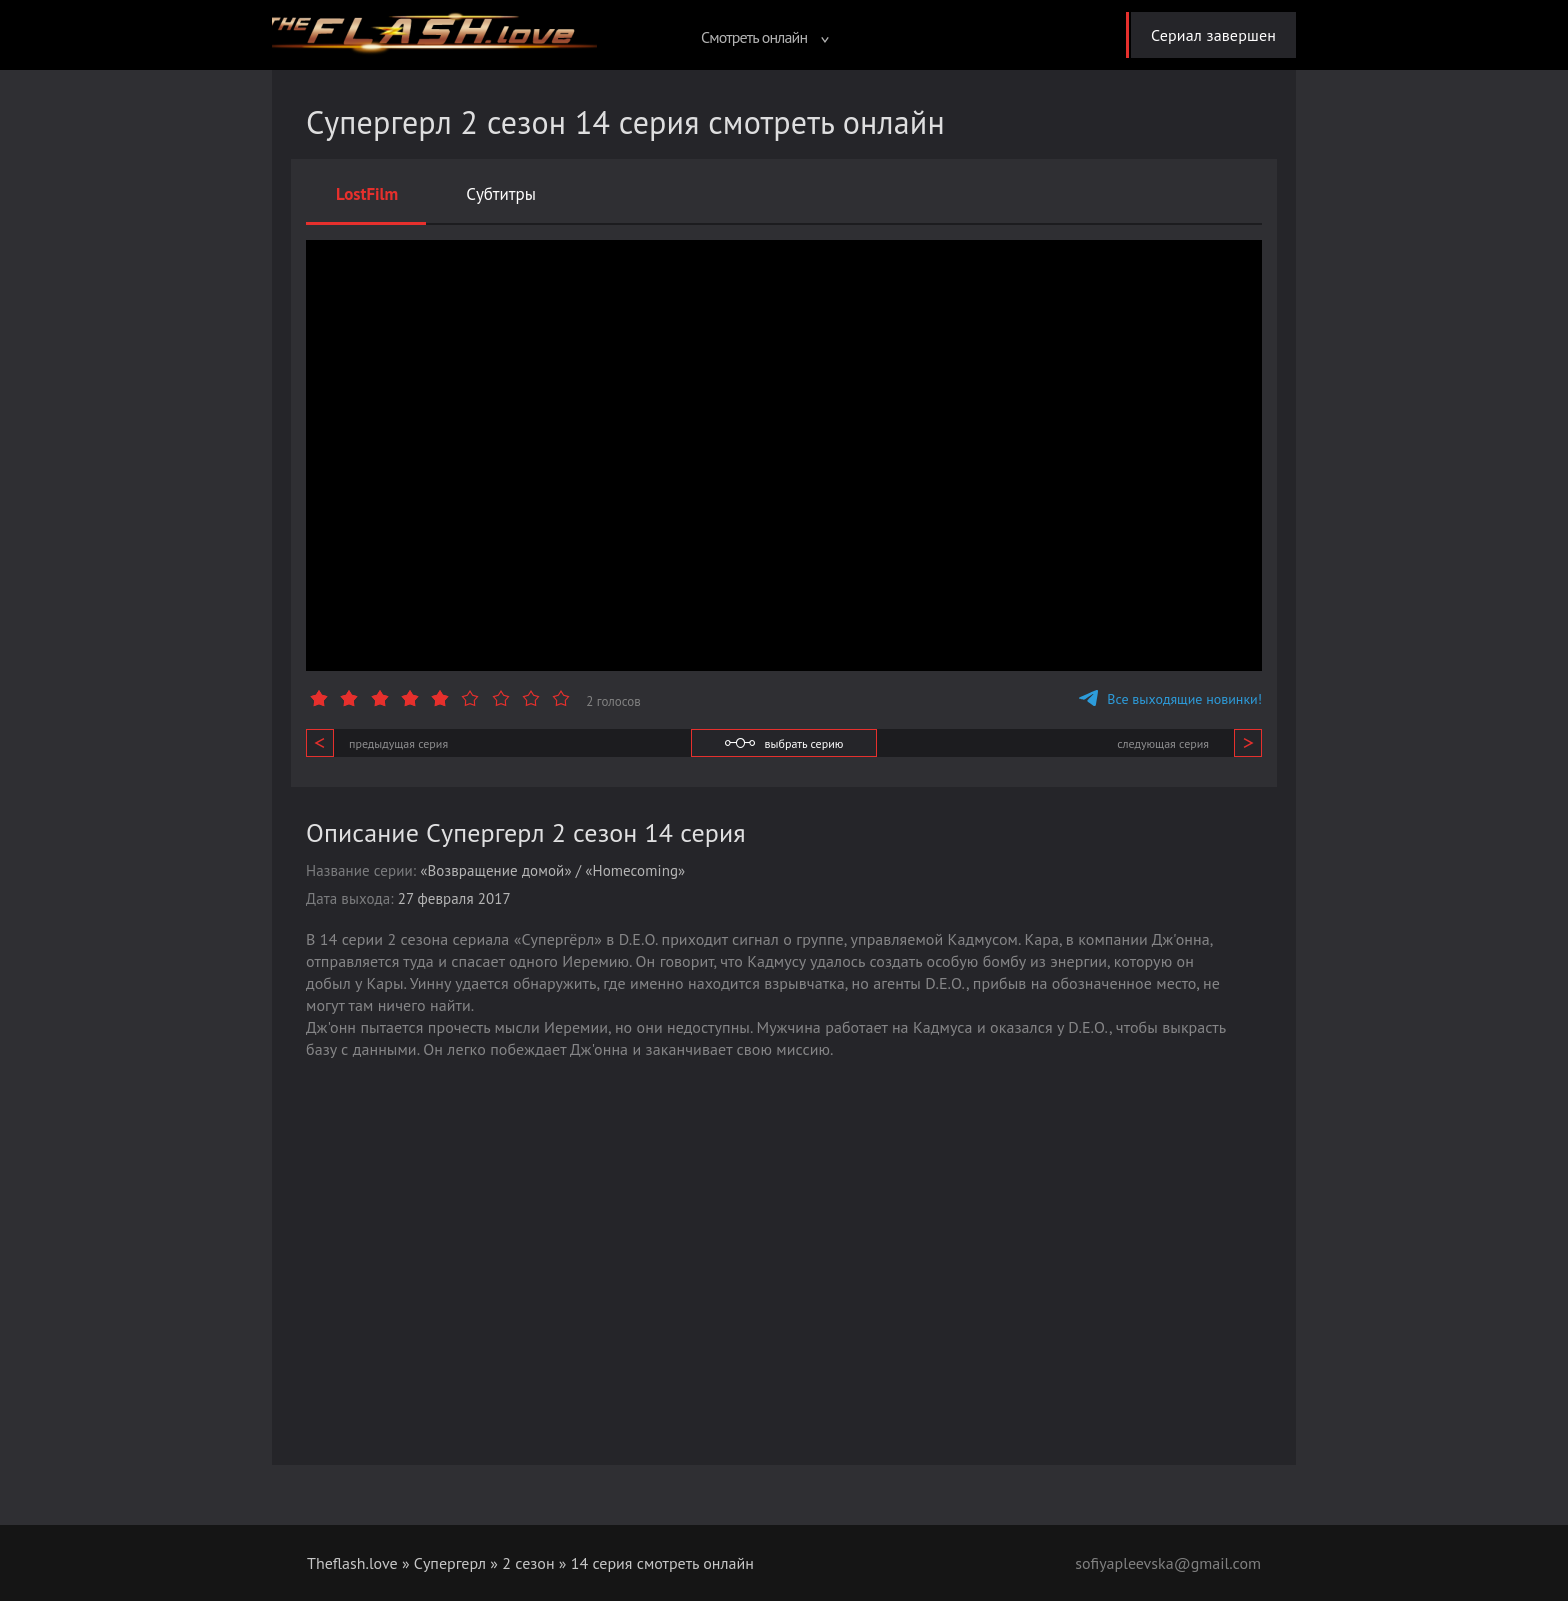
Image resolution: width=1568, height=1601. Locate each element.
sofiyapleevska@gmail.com (1168, 1563)
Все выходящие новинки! (1170, 699)
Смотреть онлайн (765, 37)
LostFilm (367, 194)
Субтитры (501, 194)
